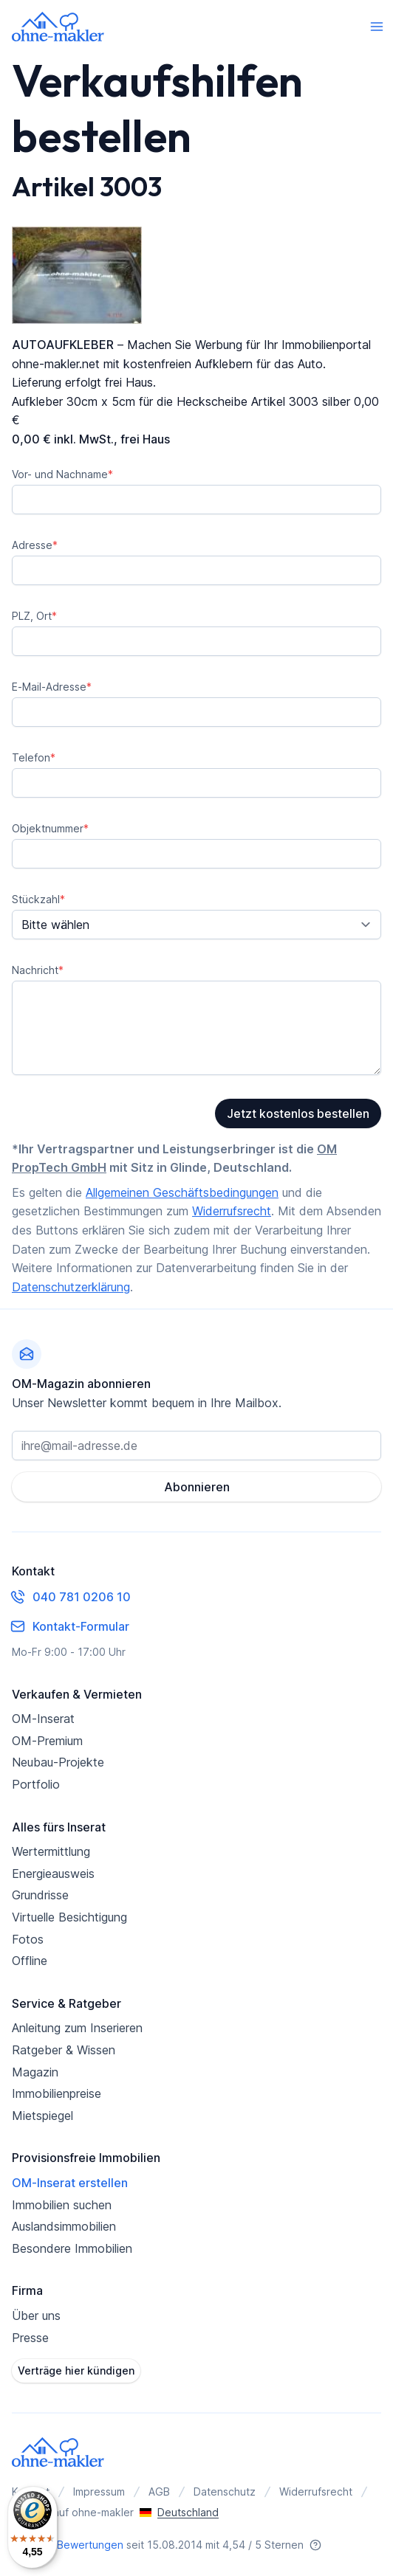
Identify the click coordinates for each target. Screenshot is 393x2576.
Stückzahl (38, 899)
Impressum (99, 2491)
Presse (30, 2337)
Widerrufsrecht (231, 1211)
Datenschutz (225, 2491)
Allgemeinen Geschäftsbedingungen (182, 1192)
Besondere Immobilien (72, 2248)
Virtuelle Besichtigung (69, 1917)
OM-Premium (47, 1740)
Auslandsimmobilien (64, 2226)
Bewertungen (90, 2544)
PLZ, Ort (34, 616)
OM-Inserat (43, 1718)
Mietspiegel (42, 2115)
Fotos (28, 1939)
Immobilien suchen (62, 2204)
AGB (159, 2491)
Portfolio (36, 1784)
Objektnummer (50, 828)
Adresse (35, 545)
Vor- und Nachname (62, 474)
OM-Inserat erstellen (70, 2182)
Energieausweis (53, 1873)
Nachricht (38, 970)
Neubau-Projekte (58, 1762)
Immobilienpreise (56, 2093)
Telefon (33, 757)
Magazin (35, 2072)
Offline (29, 1960)
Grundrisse (40, 1895)
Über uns (36, 2315)
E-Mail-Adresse (52, 686)
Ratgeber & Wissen (63, 2050)
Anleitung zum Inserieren (77, 2027)
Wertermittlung (51, 1851)
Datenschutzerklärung (71, 1287)
